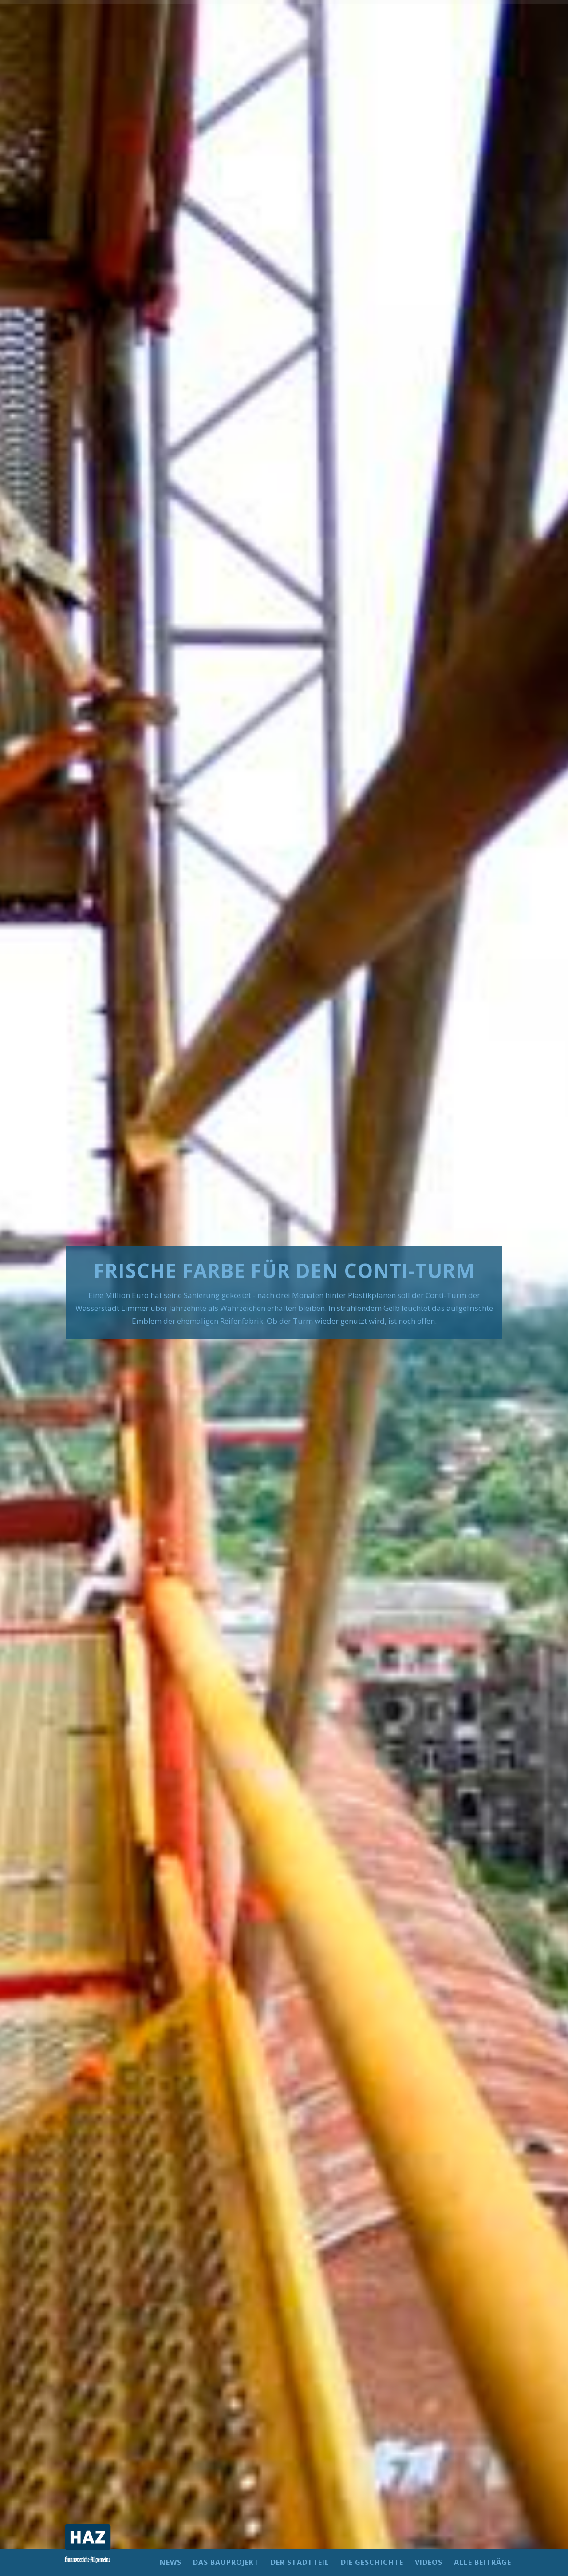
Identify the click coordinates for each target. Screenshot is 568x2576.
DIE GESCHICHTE (372, 2563)
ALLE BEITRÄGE (482, 2563)
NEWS (170, 2563)
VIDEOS (428, 2563)
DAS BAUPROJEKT (226, 2563)
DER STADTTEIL (300, 2563)
